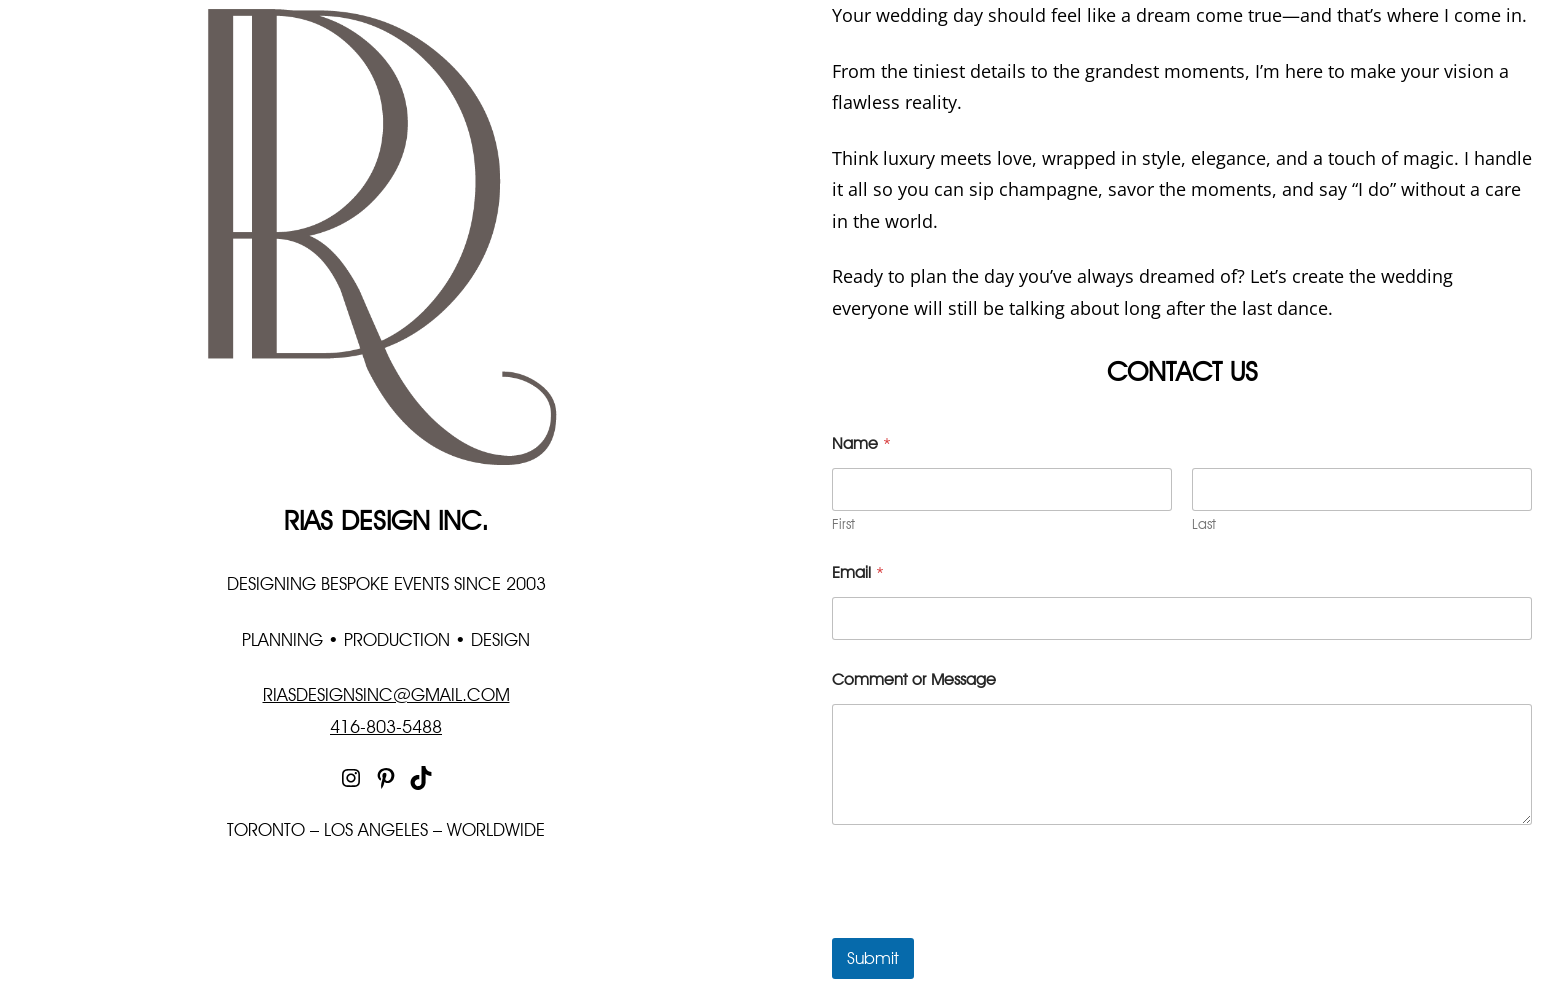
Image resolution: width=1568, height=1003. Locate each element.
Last (1204, 524)
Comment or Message (914, 679)
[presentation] (984, 925)
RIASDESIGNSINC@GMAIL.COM (386, 694)
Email (858, 572)
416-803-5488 (386, 726)
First (843, 524)
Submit (873, 958)
